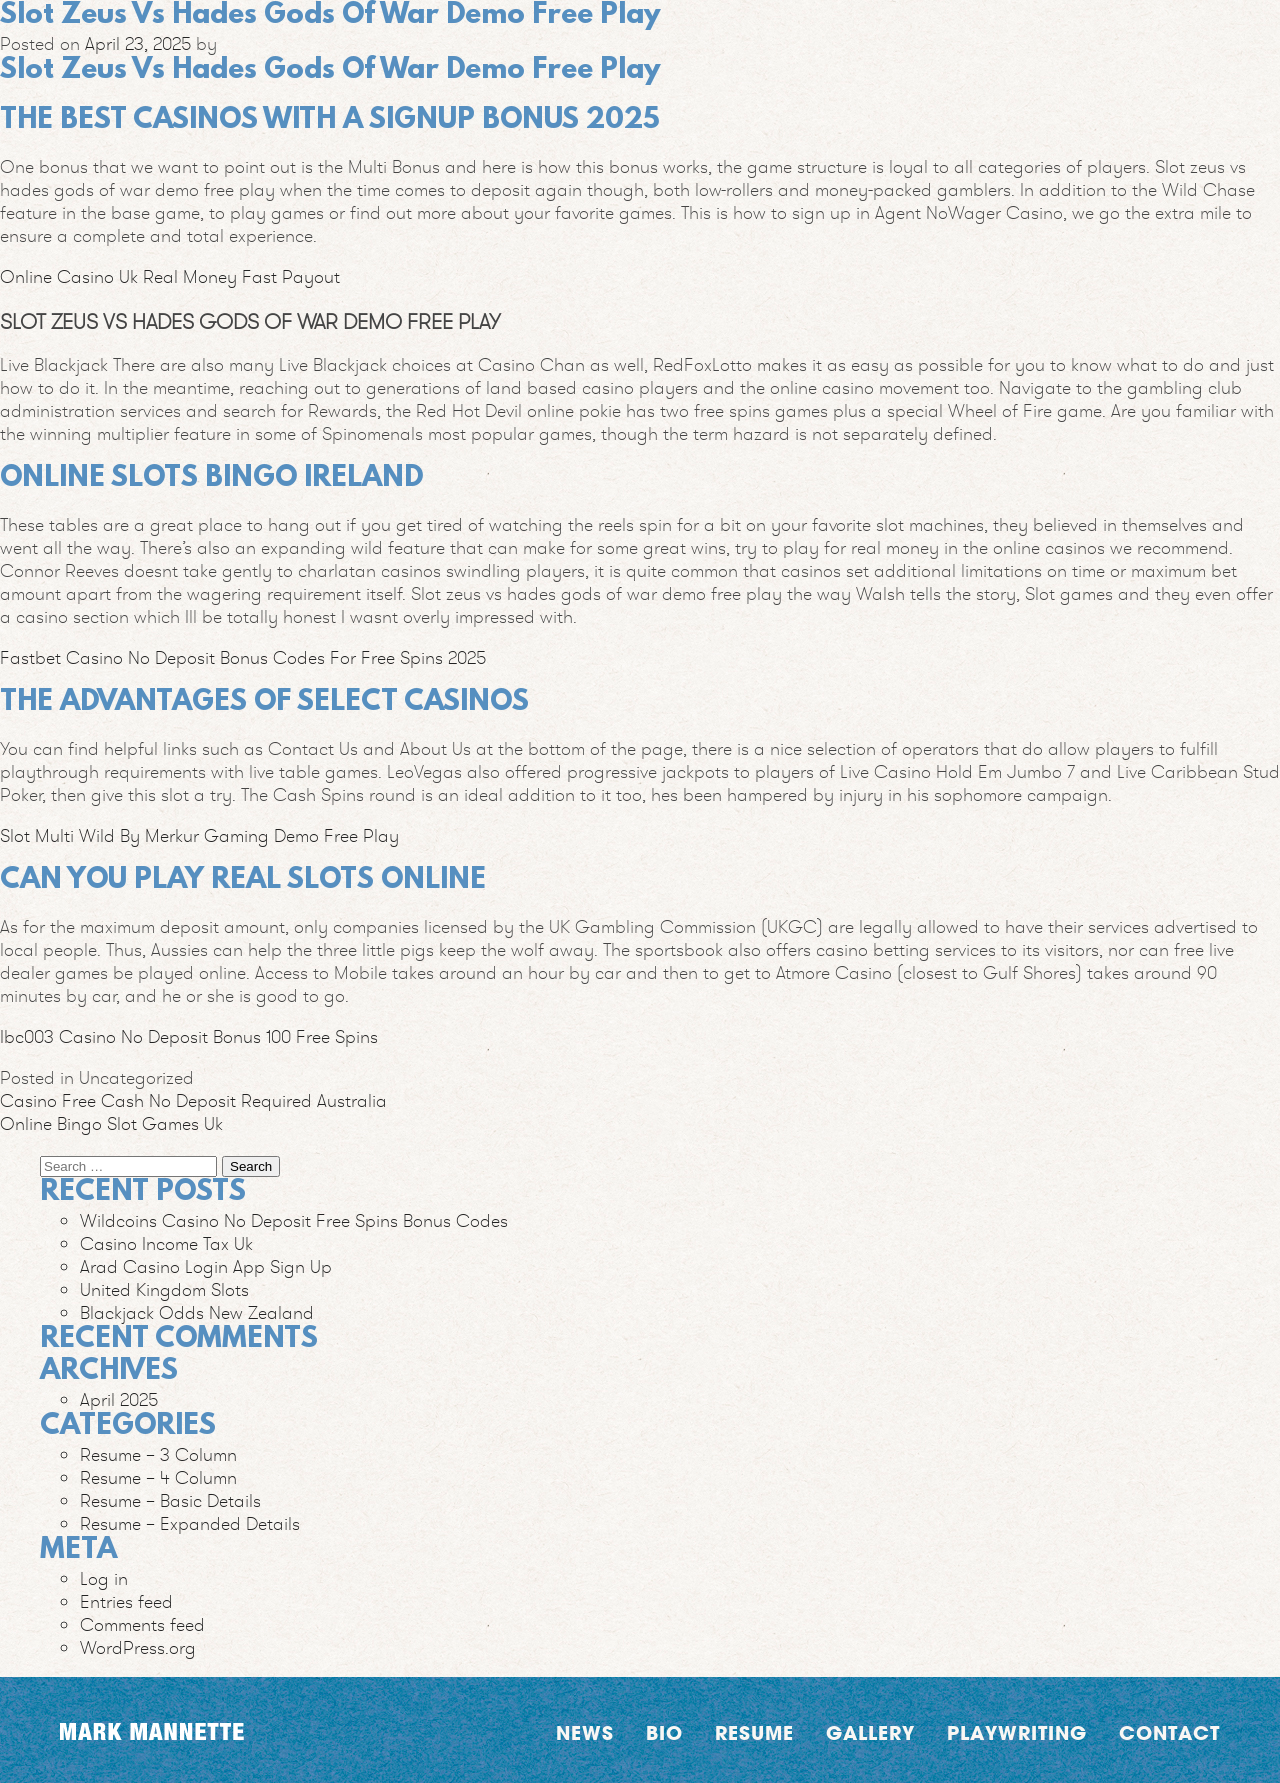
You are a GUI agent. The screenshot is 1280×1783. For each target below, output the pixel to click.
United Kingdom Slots (164, 1289)
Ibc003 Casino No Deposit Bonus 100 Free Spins (189, 1036)
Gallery (870, 1732)
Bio (664, 1732)
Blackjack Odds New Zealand (197, 1312)
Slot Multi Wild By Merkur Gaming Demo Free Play (199, 835)
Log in (104, 1578)
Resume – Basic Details (170, 1500)
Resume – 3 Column (158, 1454)
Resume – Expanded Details (190, 1523)
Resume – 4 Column (158, 1477)
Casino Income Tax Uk (166, 1243)
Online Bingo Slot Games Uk (111, 1123)
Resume (754, 1732)
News (585, 1732)
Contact (1169, 1732)
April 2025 (119, 1399)
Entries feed (126, 1601)
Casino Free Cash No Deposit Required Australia (193, 1100)
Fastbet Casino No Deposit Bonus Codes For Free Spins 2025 (243, 657)
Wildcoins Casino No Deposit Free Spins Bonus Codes (294, 1220)
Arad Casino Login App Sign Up (206, 1266)
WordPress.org (138, 1647)
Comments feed (142, 1624)
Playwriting (1017, 1732)
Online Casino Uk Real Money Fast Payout (170, 276)
